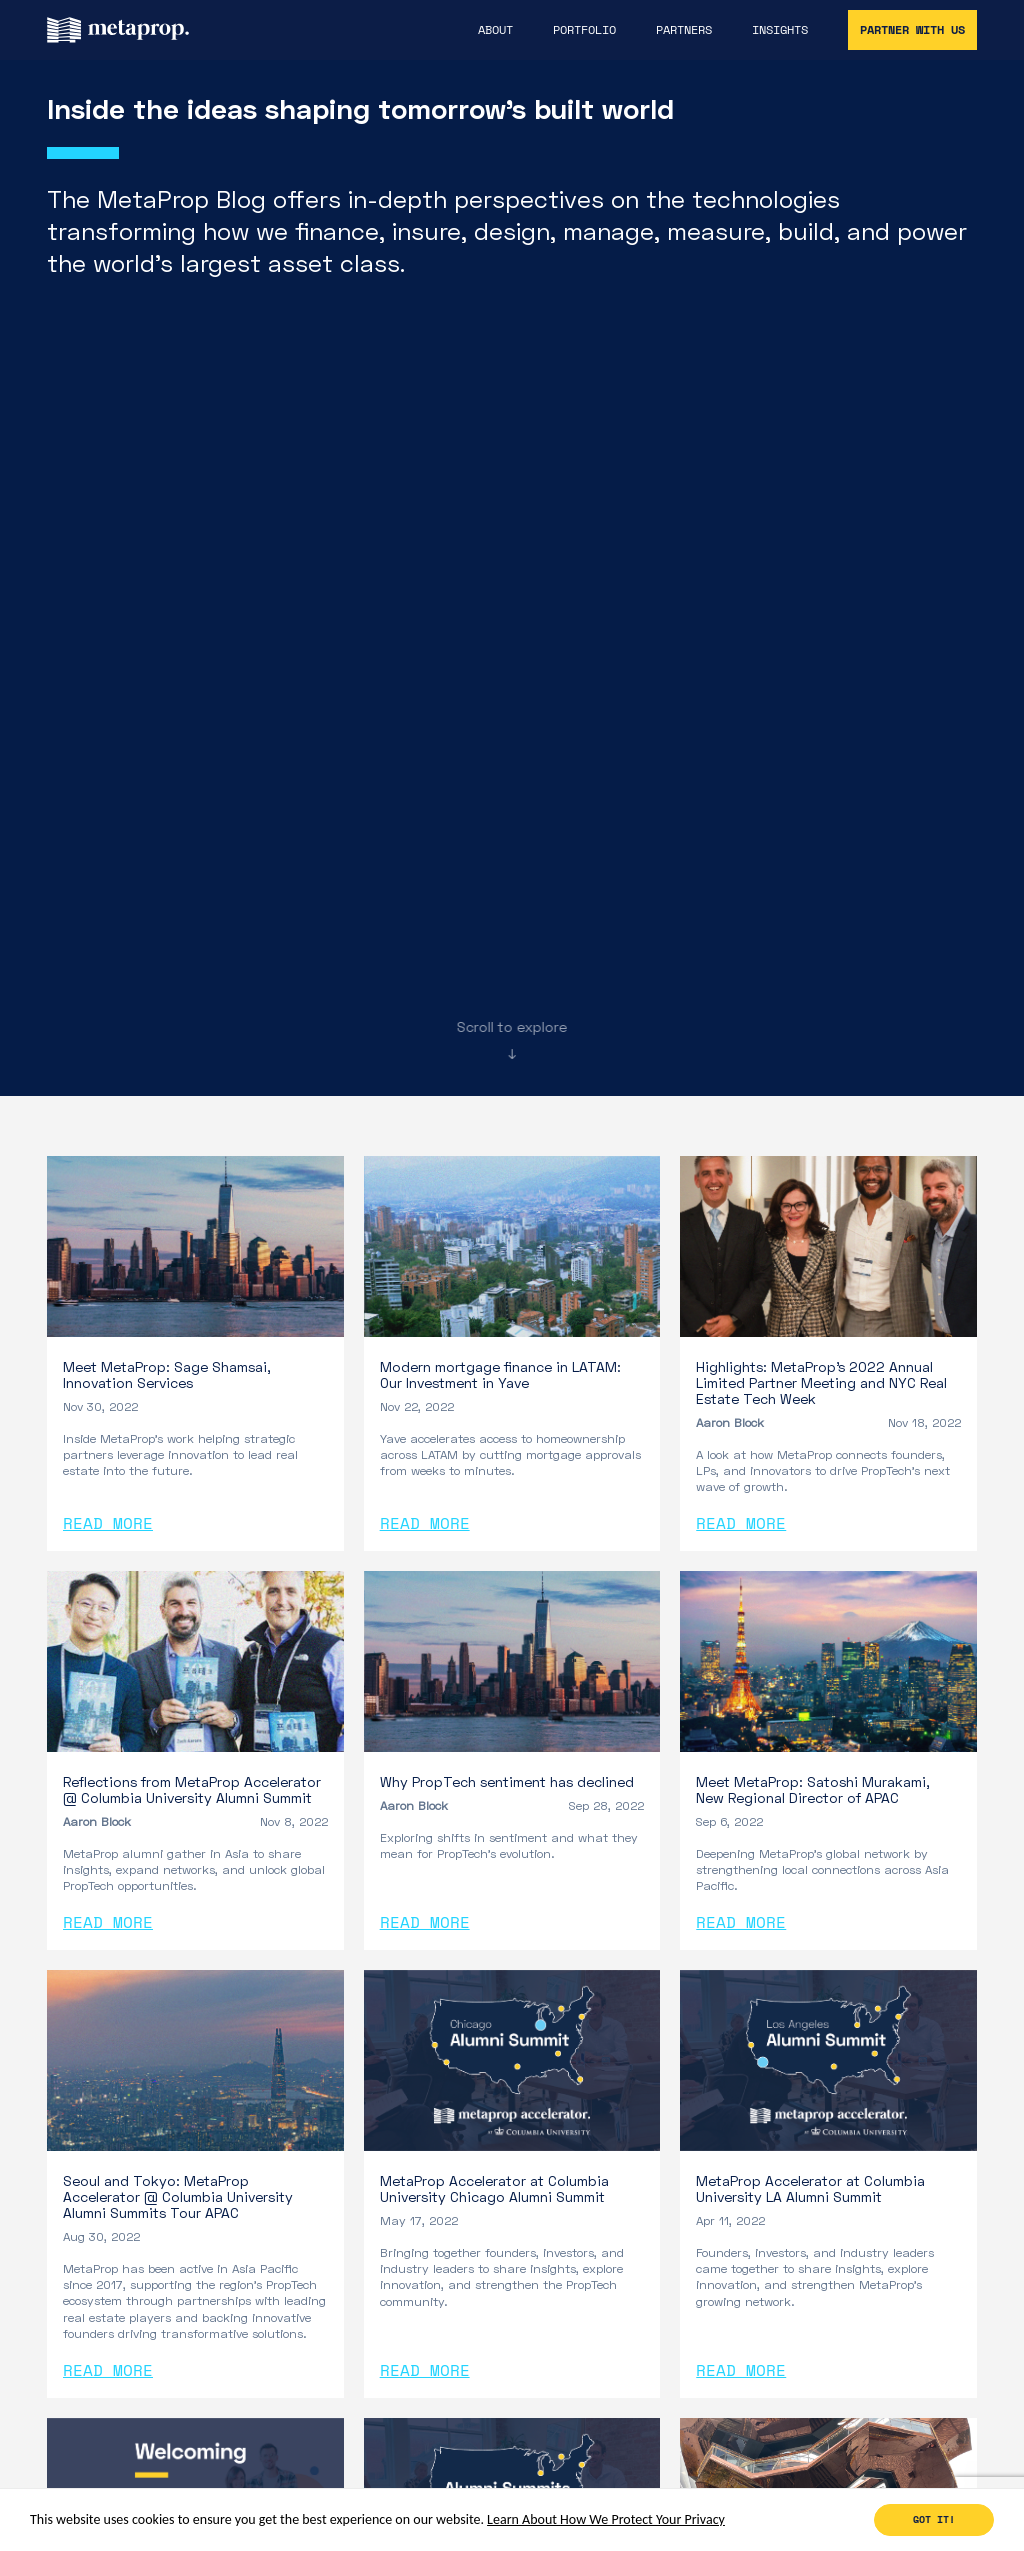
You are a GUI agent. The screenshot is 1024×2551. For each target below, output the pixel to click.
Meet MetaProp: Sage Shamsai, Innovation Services (166, 1374)
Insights (780, 30)
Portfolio (584, 30)
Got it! (934, 2519)
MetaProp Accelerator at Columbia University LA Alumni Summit (810, 2188)
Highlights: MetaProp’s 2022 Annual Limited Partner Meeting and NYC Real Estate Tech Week (821, 1382)
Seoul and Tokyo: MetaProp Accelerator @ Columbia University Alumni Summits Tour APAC (178, 2196)
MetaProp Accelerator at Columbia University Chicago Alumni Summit (494, 2188)
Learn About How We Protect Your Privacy (606, 2519)
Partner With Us (912, 29)
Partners (684, 30)
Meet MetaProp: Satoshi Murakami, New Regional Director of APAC (812, 1789)
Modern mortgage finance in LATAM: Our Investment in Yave (500, 1374)
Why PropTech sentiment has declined (507, 1781)
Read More (108, 1523)
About (495, 30)
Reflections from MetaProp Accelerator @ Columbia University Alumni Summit (192, 1789)
